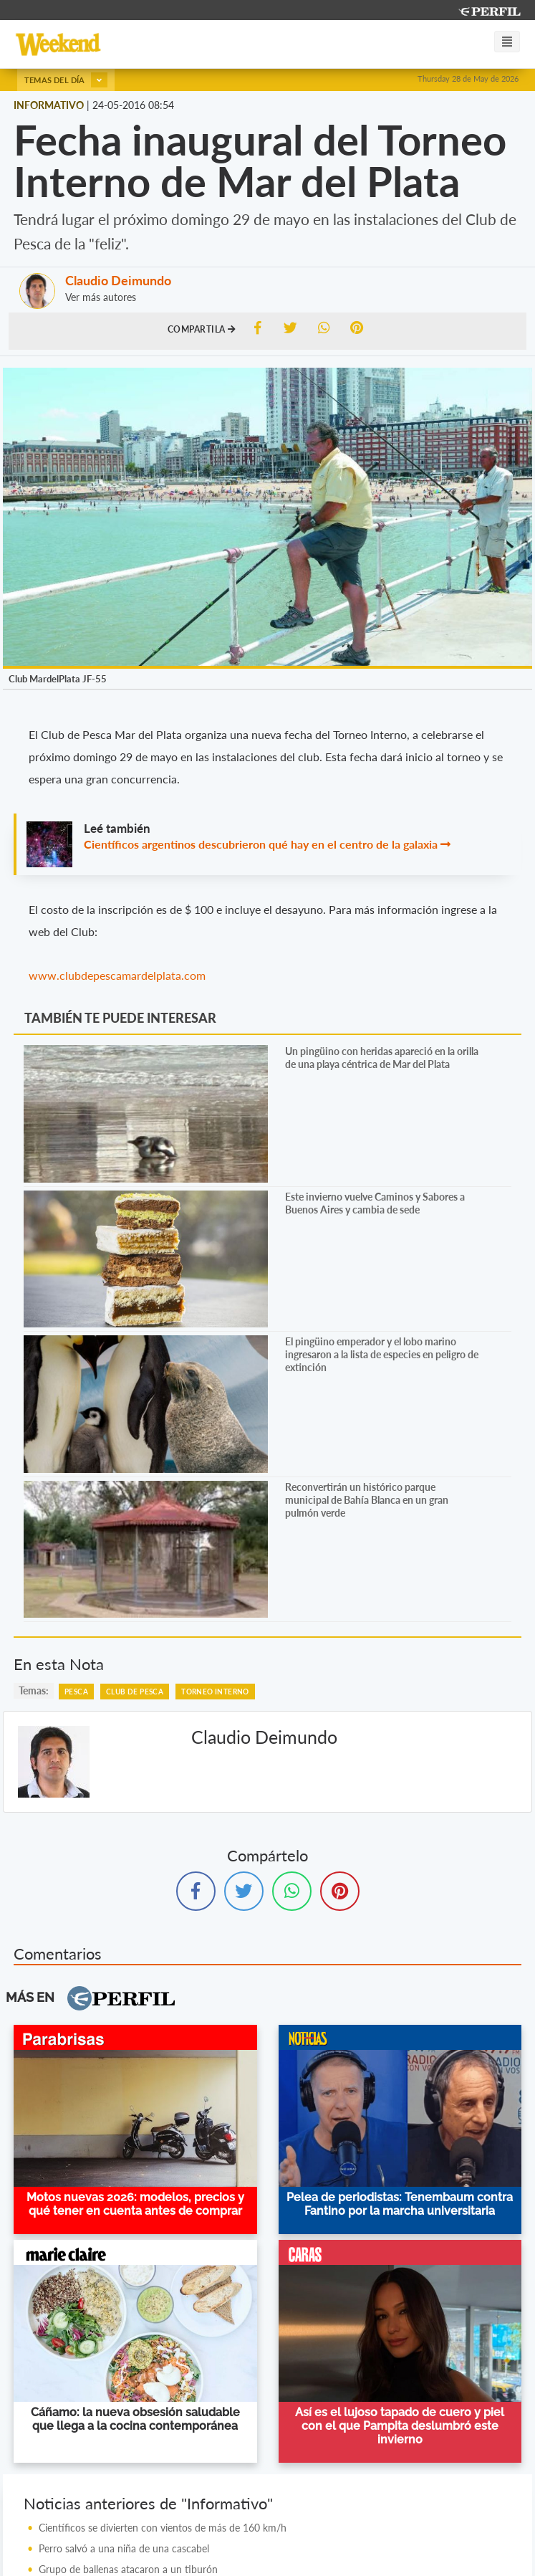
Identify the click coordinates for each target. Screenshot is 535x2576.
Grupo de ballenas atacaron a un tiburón (128, 2569)
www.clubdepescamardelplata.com (117, 975)
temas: (34, 1690)
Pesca (76, 1691)
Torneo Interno (215, 1691)
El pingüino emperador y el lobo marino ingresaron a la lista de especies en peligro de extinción (381, 1354)
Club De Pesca (134, 1691)
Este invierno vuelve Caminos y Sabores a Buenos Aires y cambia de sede (375, 1203)
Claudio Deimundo (118, 280)
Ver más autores (100, 297)
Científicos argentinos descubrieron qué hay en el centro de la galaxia (261, 844)
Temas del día (65, 79)
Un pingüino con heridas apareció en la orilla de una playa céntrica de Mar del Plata (381, 1057)
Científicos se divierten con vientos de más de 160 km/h (162, 2528)
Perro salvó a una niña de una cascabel (124, 2548)
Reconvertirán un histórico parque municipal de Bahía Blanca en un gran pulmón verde (366, 1500)
